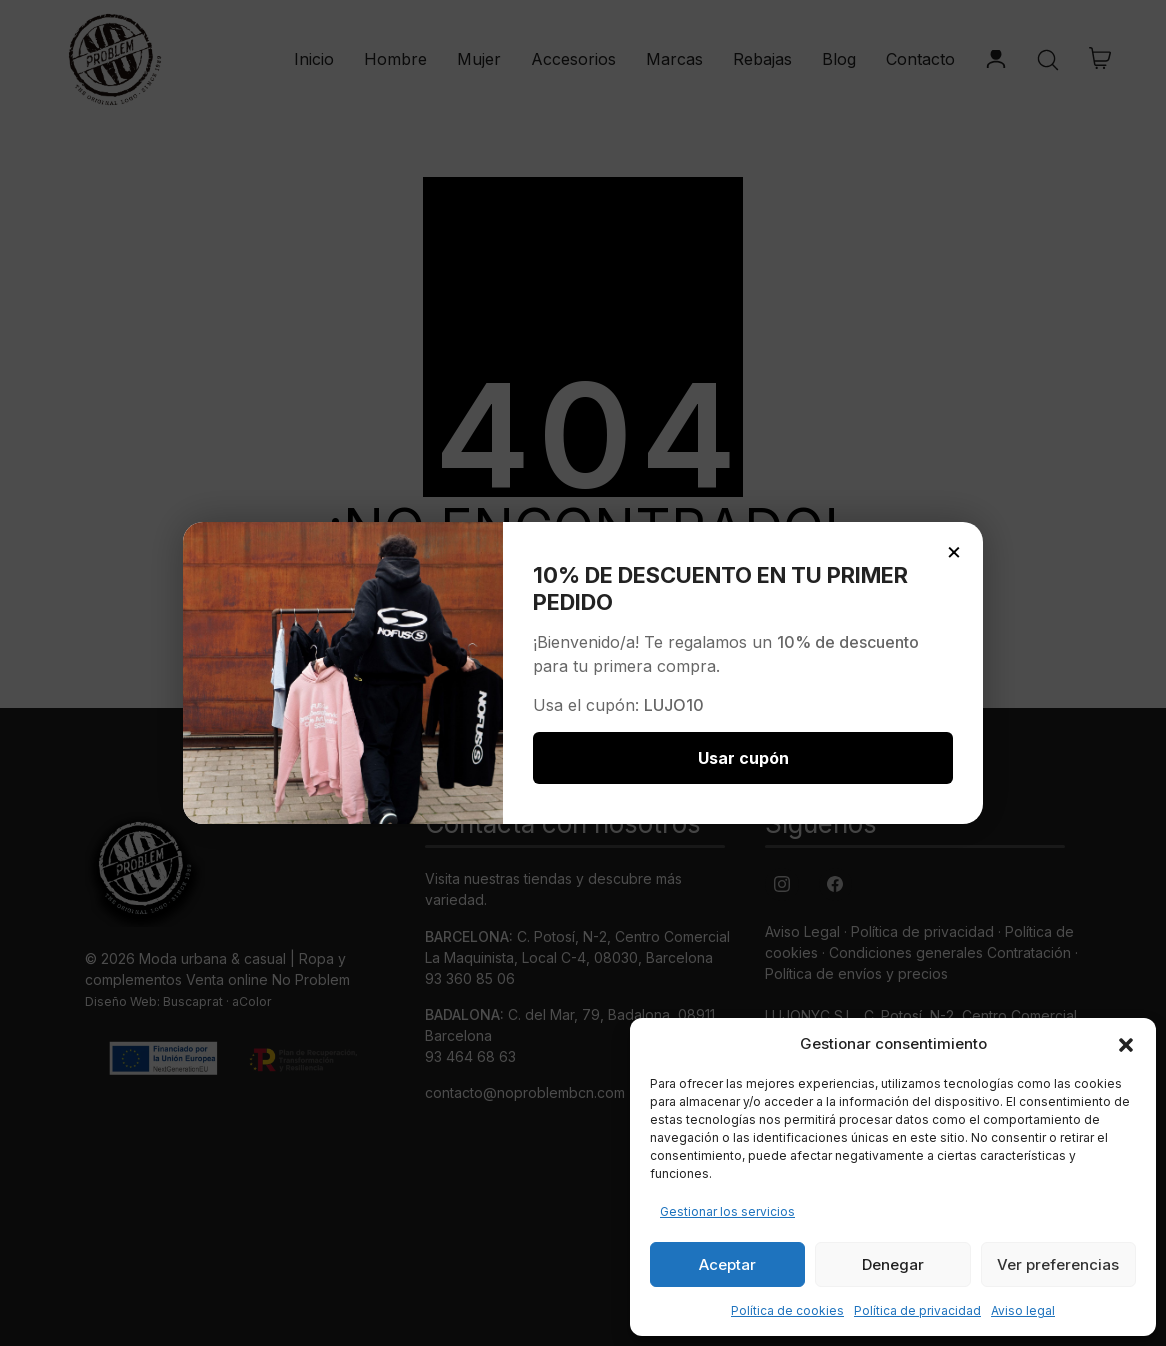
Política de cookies (787, 1310)
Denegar (893, 1264)
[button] (1126, 1044)
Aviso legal (1023, 1310)
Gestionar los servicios (727, 1211)
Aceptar (727, 1264)
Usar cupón (743, 758)
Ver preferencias (1058, 1264)
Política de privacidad (917, 1310)
